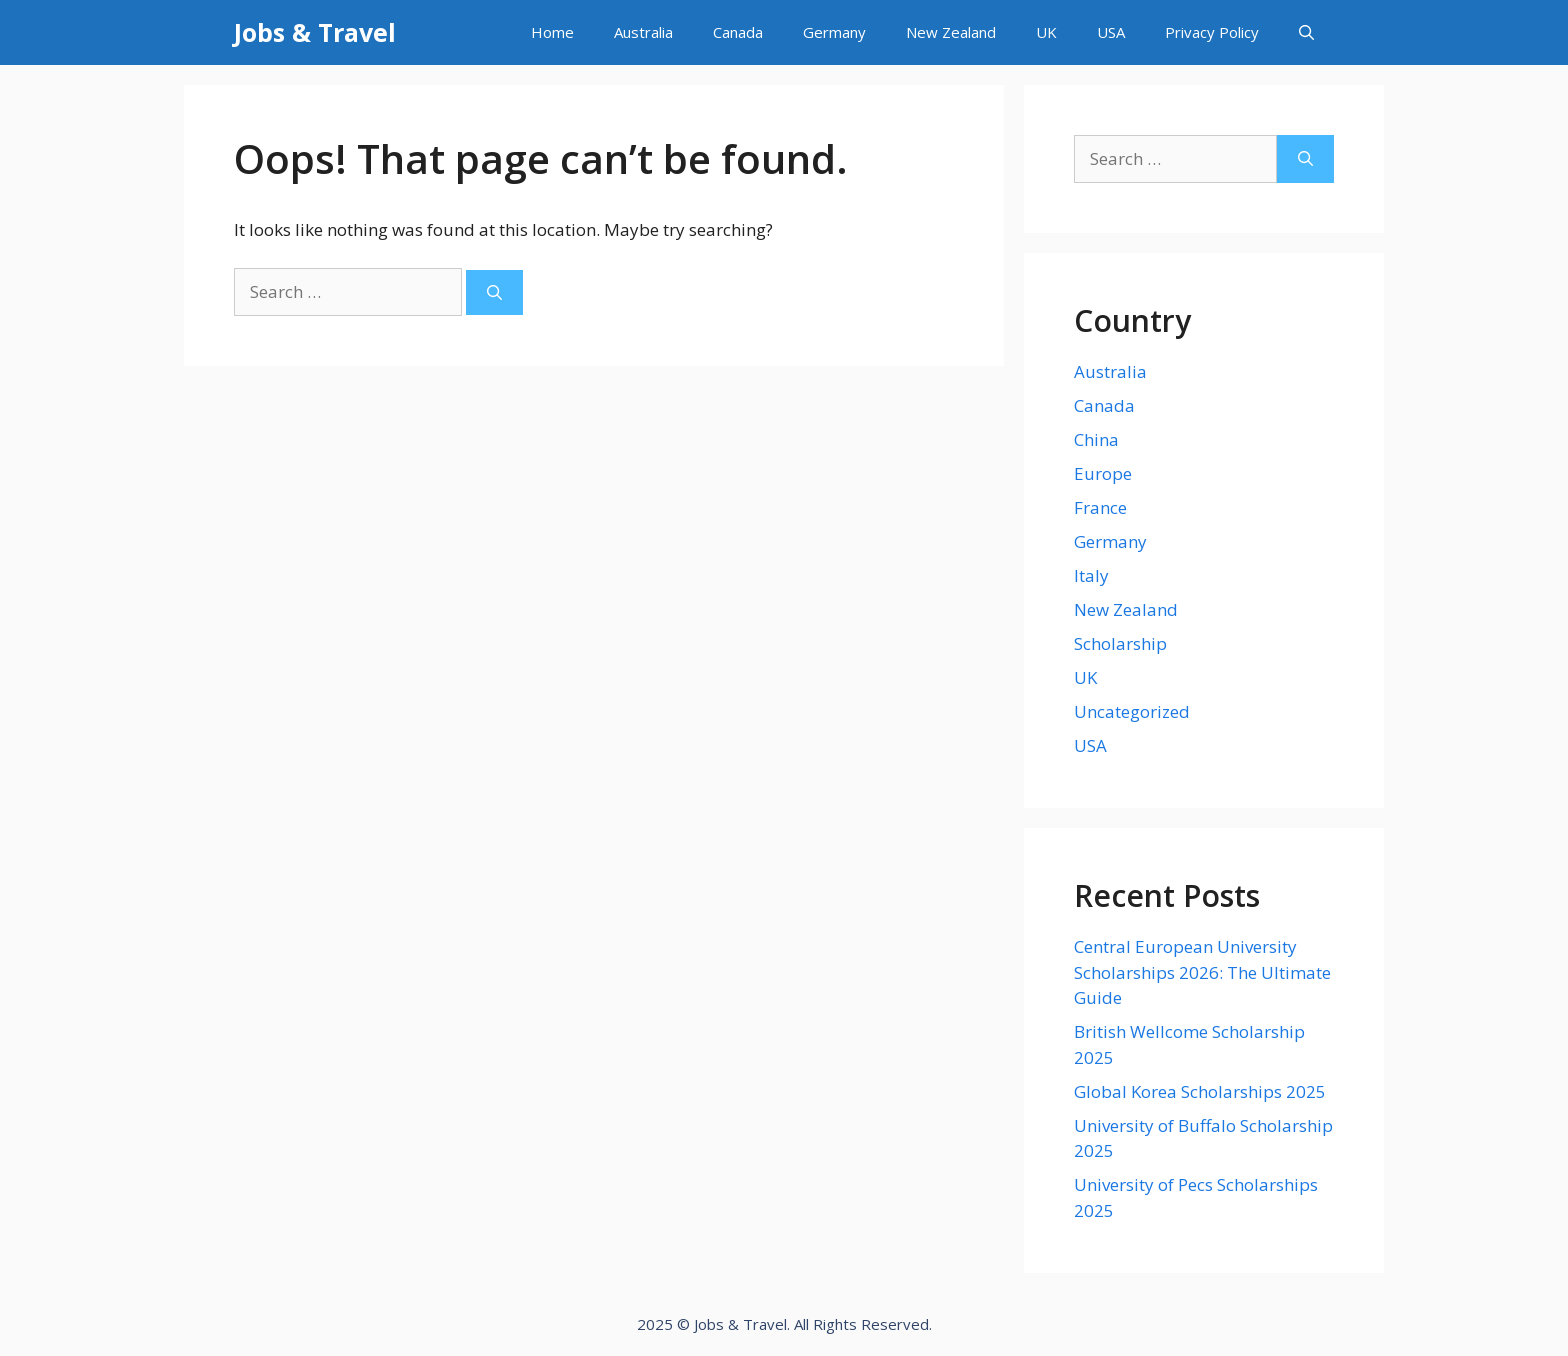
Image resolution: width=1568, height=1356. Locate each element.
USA (1111, 32)
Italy (1091, 575)
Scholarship (1120, 643)
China (1096, 439)
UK (1046, 32)
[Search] (494, 292)
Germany (834, 32)
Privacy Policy (1212, 32)
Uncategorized (1132, 711)
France (1100, 507)
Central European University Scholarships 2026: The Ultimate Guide (1202, 972)
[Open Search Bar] (1306, 32)
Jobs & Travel (315, 32)
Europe (1103, 473)
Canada (738, 32)
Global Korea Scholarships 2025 (1200, 1091)
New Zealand (951, 32)
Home (552, 32)
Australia (643, 32)
